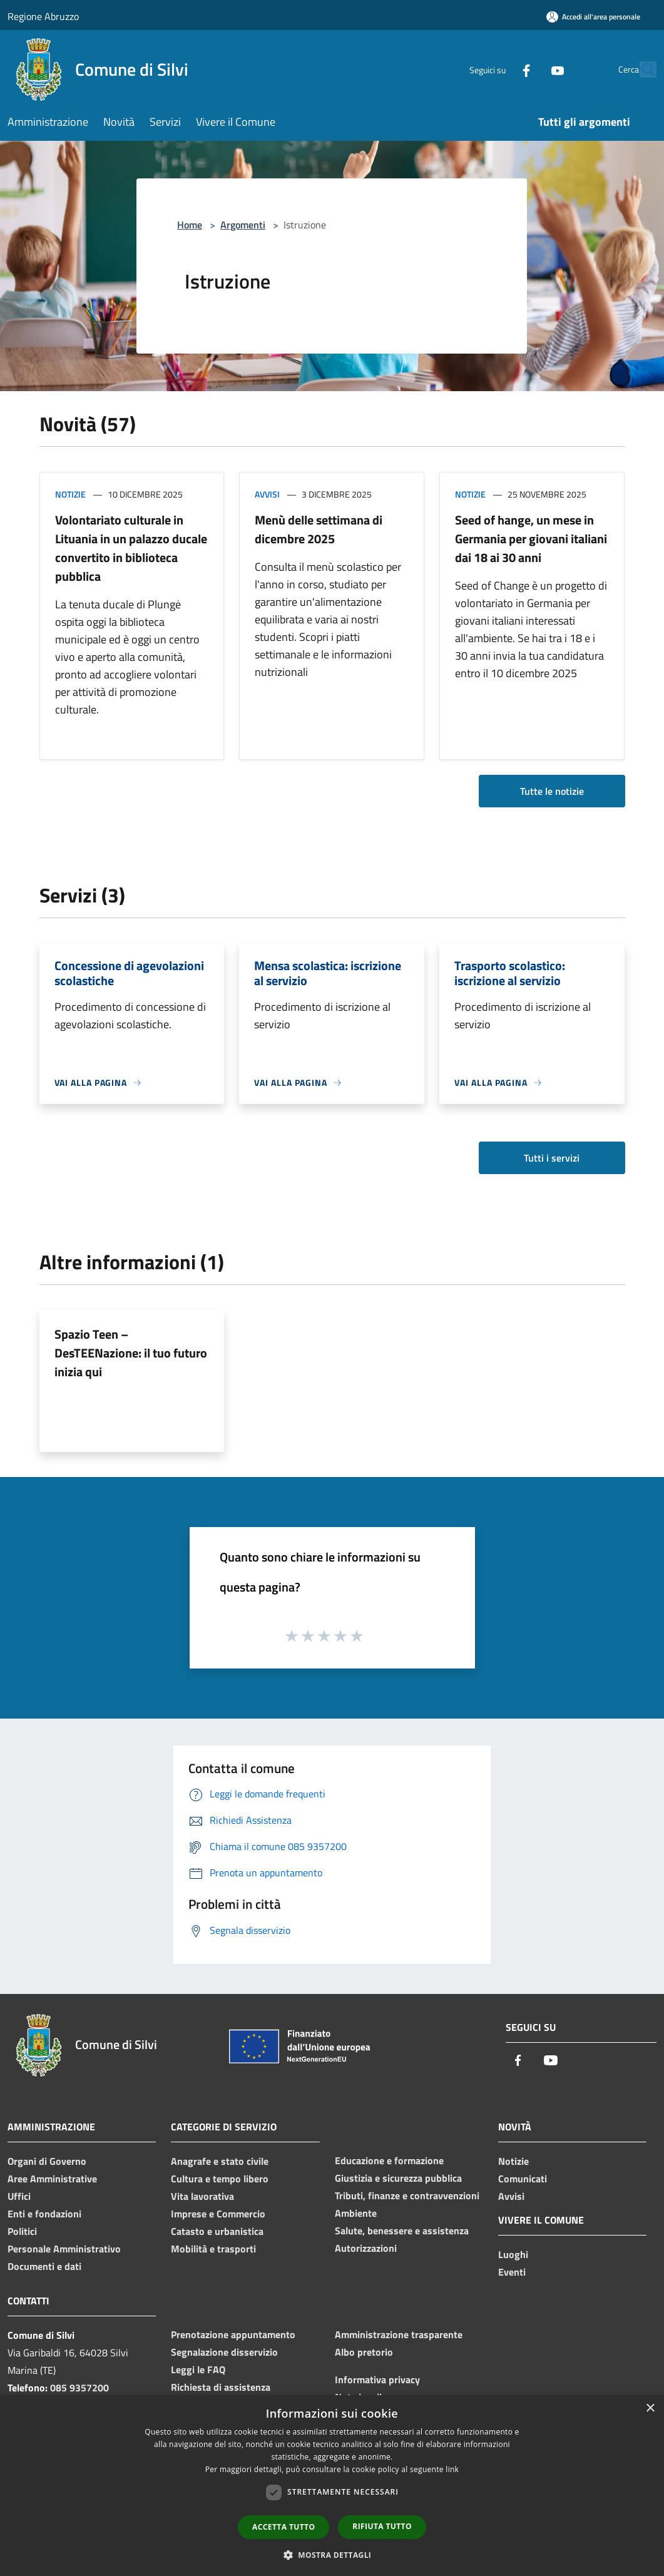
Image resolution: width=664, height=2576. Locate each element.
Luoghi (513, 2254)
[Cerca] (641, 69)
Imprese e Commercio (218, 2213)
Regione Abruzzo (43, 16)
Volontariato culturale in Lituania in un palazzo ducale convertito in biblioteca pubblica (131, 548)
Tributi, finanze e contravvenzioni (407, 2195)
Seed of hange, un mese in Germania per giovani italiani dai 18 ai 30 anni (531, 538)
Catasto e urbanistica (217, 2231)
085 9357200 (79, 2387)
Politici (22, 2231)
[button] (332, 2554)
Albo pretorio (364, 2351)
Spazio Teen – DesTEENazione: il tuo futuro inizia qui (130, 1352)
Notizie (70, 494)
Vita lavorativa (202, 2196)
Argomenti (242, 224)
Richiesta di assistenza (220, 2387)
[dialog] (332, 2485)
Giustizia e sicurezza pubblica (398, 2177)
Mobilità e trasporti (213, 2248)
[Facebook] (498, 69)
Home (189, 224)
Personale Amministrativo (64, 2248)
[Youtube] (530, 69)
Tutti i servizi (552, 1157)
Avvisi (267, 494)
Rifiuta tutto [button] (382, 2526)
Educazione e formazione (389, 2160)
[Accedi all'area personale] (593, 16)
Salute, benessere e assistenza (402, 2230)
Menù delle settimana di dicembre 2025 (318, 529)
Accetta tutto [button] (283, 2527)
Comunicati (522, 2178)
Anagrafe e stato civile (219, 2161)
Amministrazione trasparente (398, 2334)
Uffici (19, 2196)
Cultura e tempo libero (219, 2178)
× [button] (650, 2408)
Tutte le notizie (552, 791)
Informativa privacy (377, 2379)
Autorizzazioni (366, 2248)
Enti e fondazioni (44, 2213)
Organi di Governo (47, 2161)
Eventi (512, 2271)
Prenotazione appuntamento (233, 2334)
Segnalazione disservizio (224, 2351)
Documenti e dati (44, 2266)
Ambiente (356, 2213)
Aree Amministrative (52, 2178)
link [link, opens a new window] (452, 2469)
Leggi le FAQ (198, 2369)
